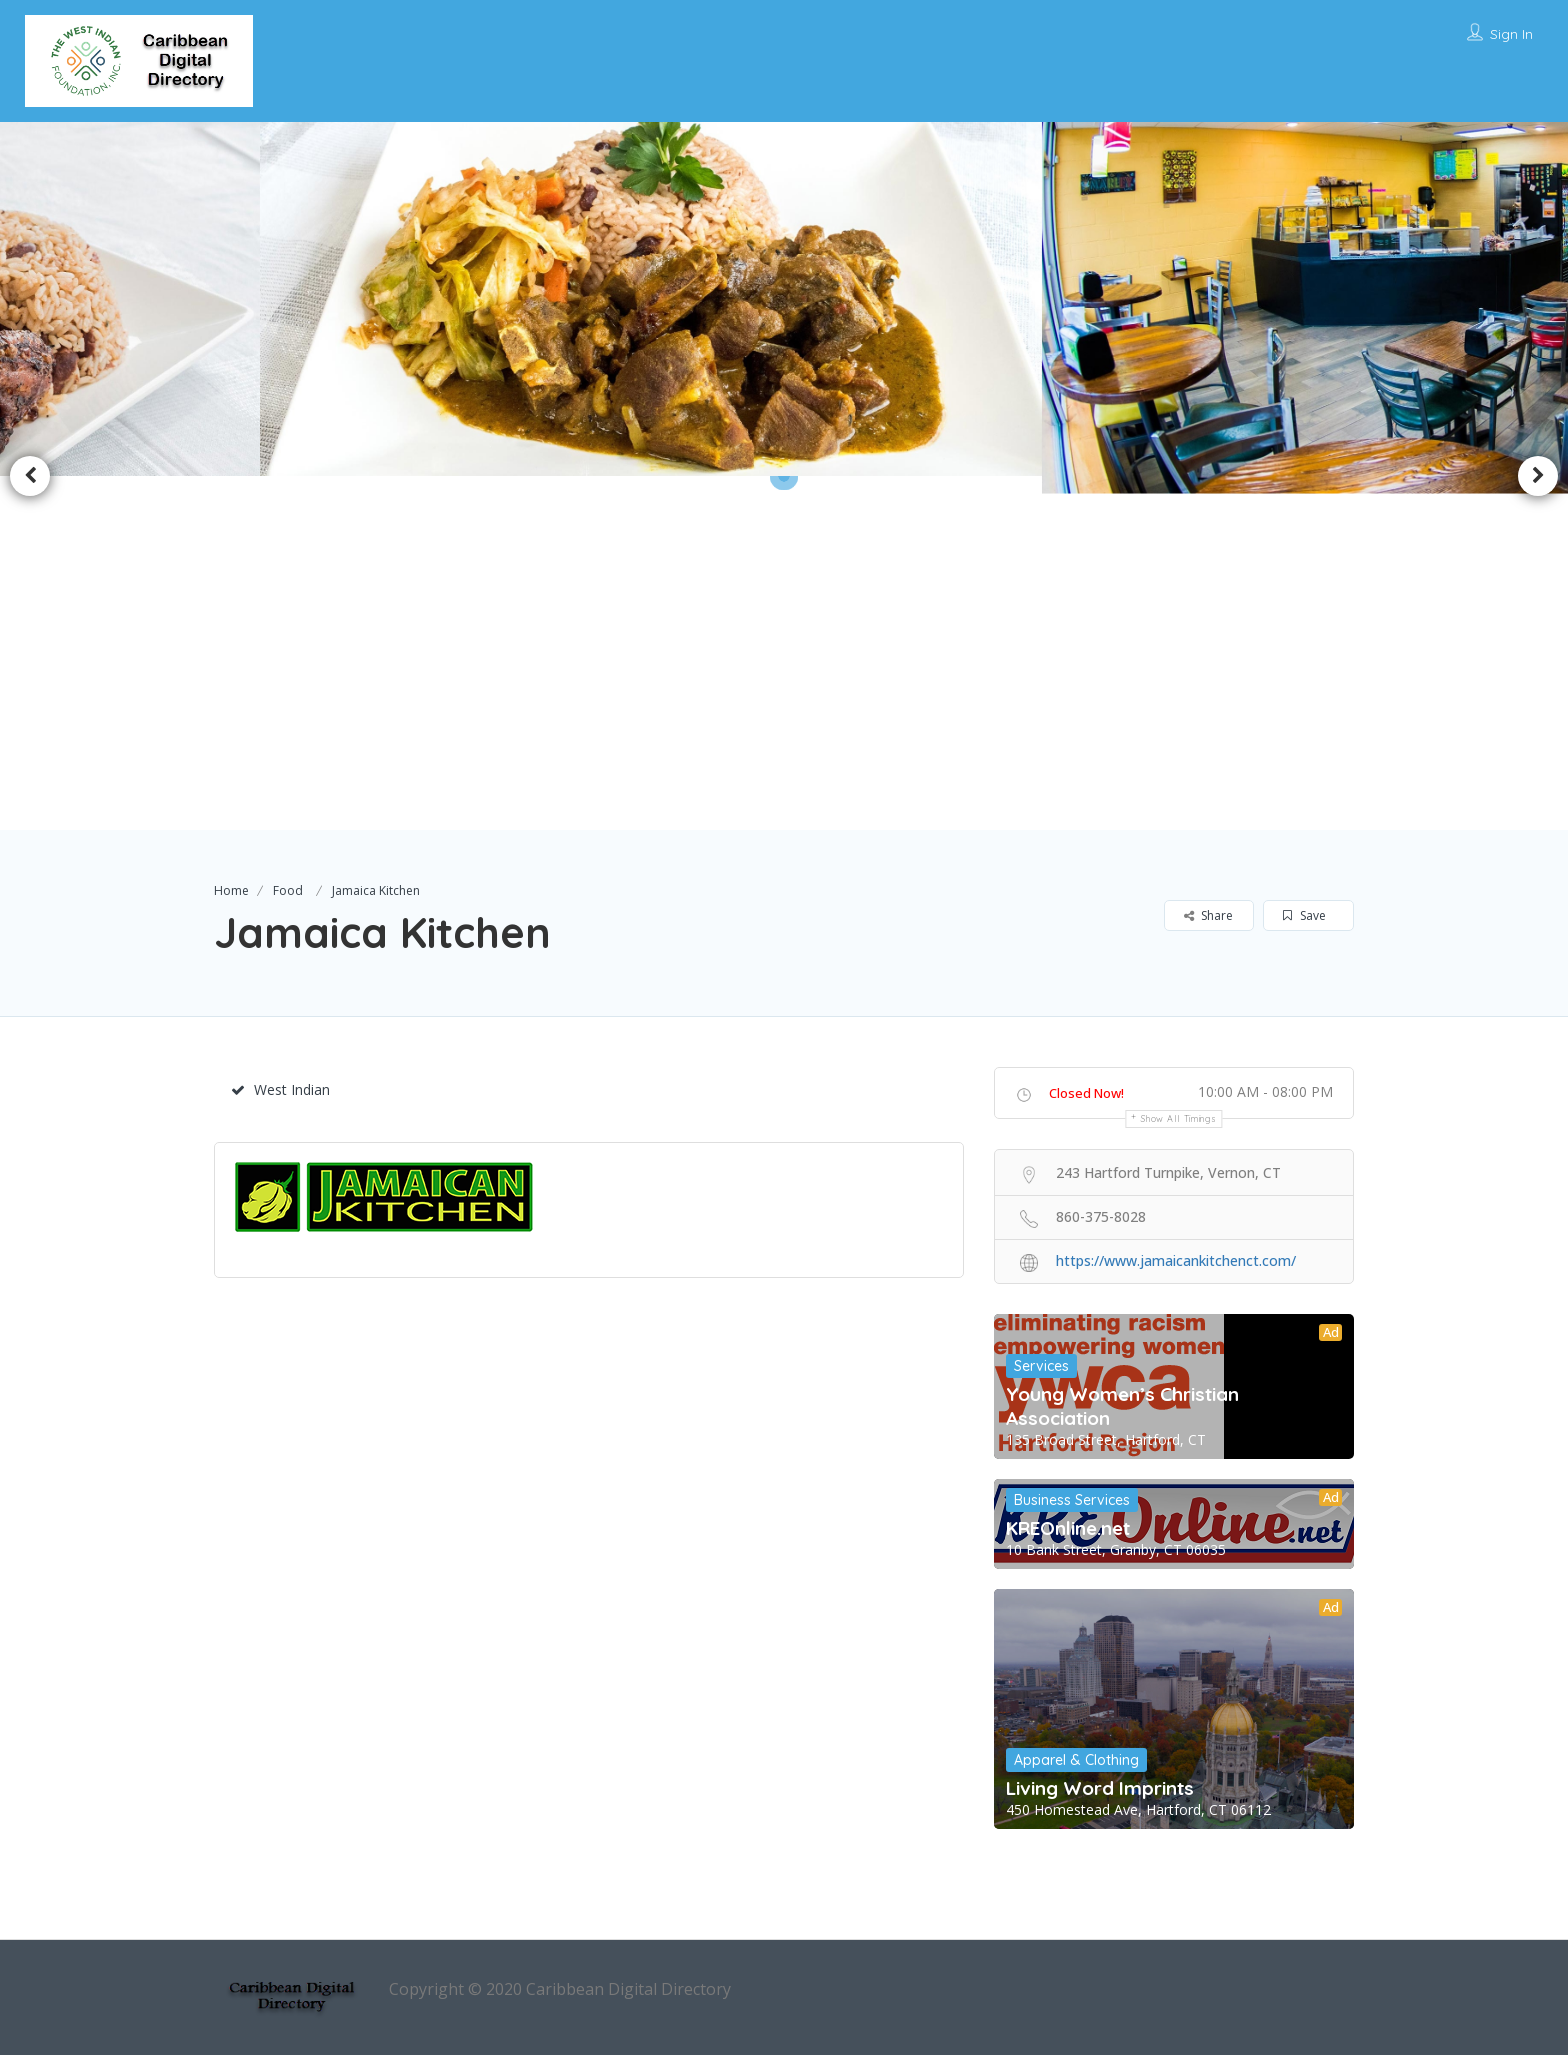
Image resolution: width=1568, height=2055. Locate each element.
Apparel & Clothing (1076, 1760)
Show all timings (1178, 1118)
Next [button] (1538, 476)
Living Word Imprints (1100, 1788)
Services (1041, 1366)
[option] (672, 299)
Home (231, 890)
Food (288, 890)
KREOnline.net (1068, 1528)
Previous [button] (30, 476)
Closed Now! (1086, 1093)
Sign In (1511, 34)
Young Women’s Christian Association (1122, 1406)
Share (1208, 915)
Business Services (1072, 1500)
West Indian (280, 1089)
